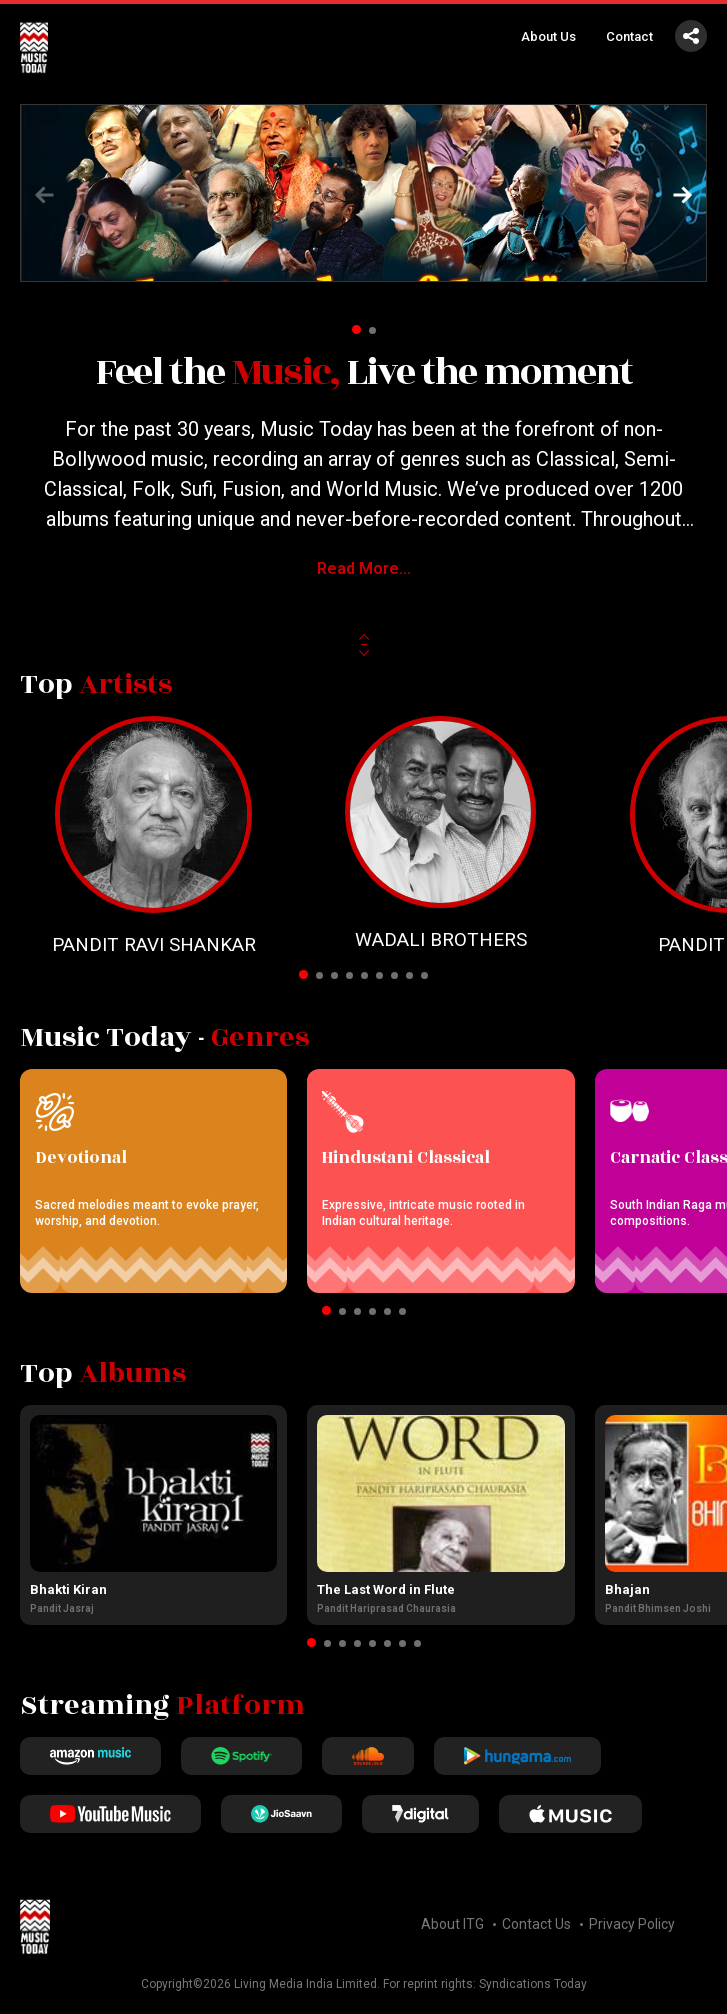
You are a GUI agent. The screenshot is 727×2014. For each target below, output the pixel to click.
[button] (683, 195)
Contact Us (536, 1924)
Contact (629, 36)
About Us (548, 36)
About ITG (452, 1924)
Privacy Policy (632, 1924)
